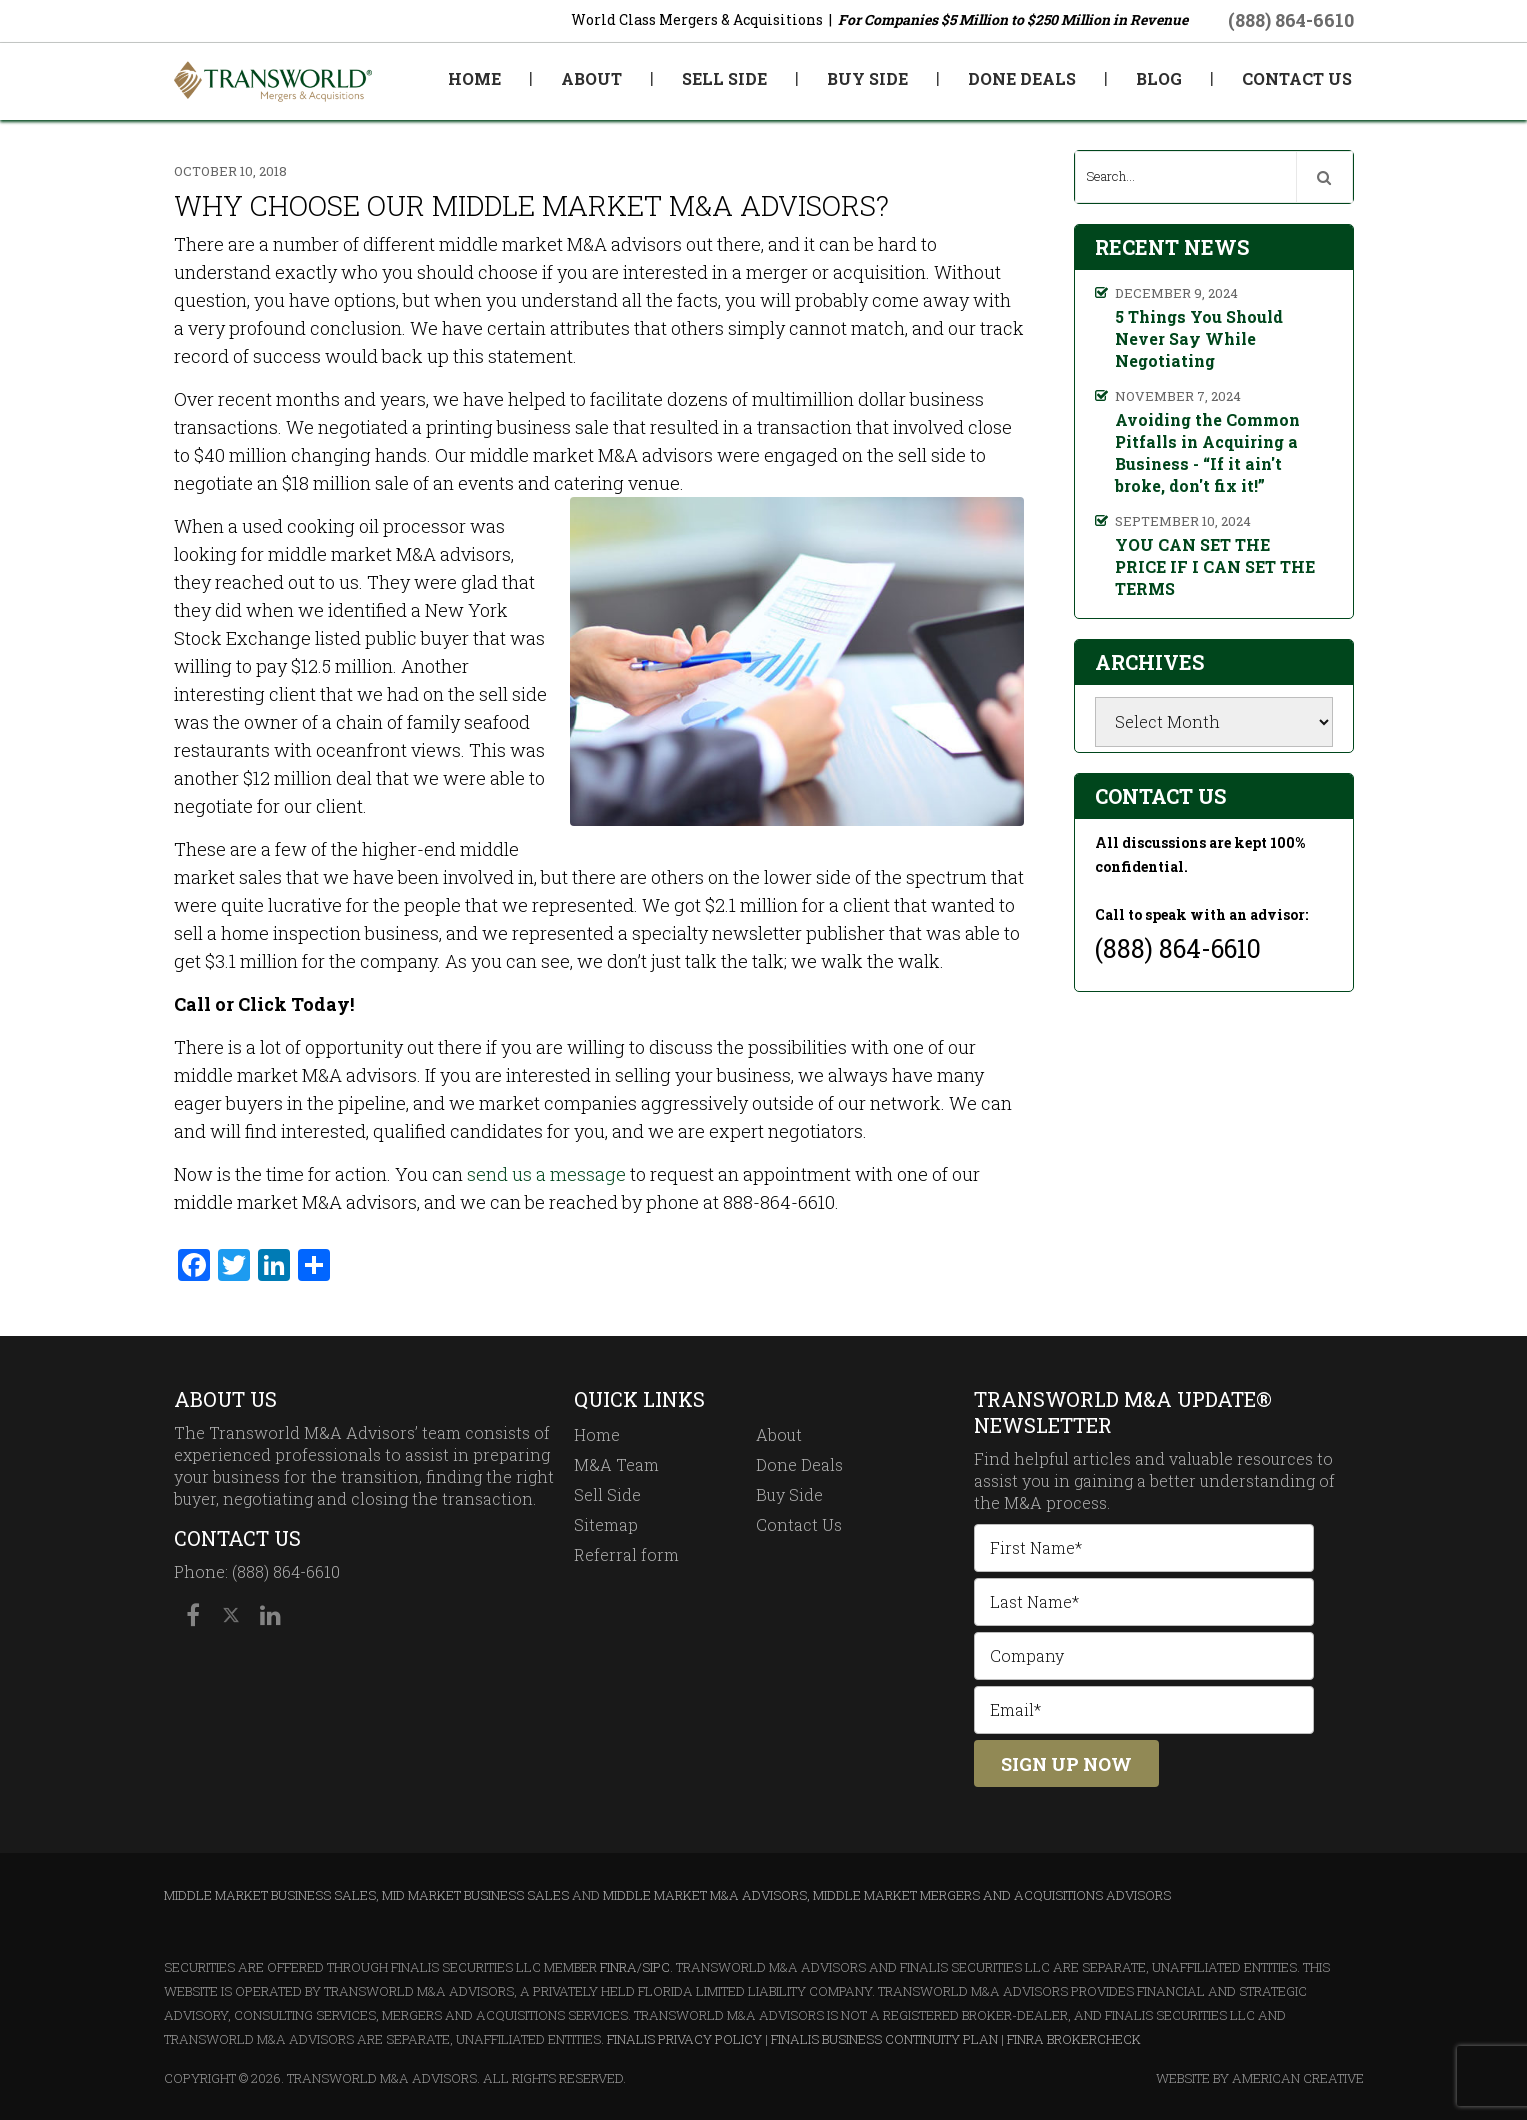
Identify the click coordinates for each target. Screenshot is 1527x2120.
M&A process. (1057, 1502)
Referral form (626, 1554)
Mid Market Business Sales (475, 1895)
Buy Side (789, 1494)
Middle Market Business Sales (270, 1895)
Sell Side (607, 1494)
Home (597, 1434)
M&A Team (616, 1464)
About (779, 1434)
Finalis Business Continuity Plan (884, 2039)
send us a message (546, 1174)
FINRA (618, 1967)
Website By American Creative (1260, 2078)
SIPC (656, 1967)
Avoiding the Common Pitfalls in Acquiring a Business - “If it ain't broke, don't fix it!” (1207, 452)
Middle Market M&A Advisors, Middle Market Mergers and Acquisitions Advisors (887, 1895)
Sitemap (606, 1524)
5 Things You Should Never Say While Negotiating (1199, 338)
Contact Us (799, 1524)
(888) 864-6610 (1291, 20)
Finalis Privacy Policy (684, 2039)
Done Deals (799, 1464)
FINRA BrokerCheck (1074, 2039)
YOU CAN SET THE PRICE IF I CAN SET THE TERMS (1215, 566)
